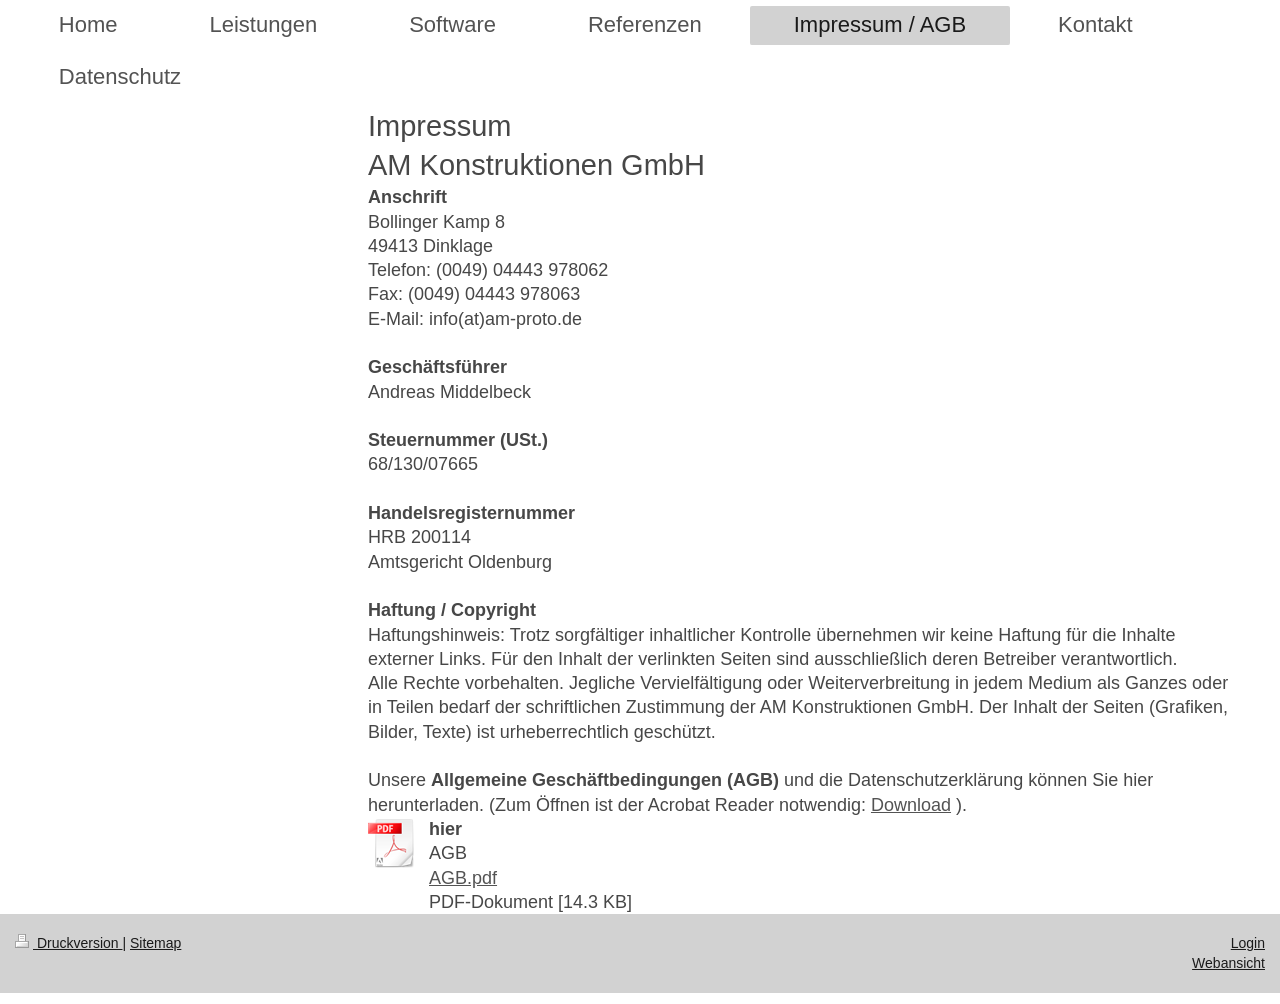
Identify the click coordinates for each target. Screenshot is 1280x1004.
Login (1248, 943)
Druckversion (68, 943)
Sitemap (155, 943)
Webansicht (1228, 963)
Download (911, 805)
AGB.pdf (463, 878)
